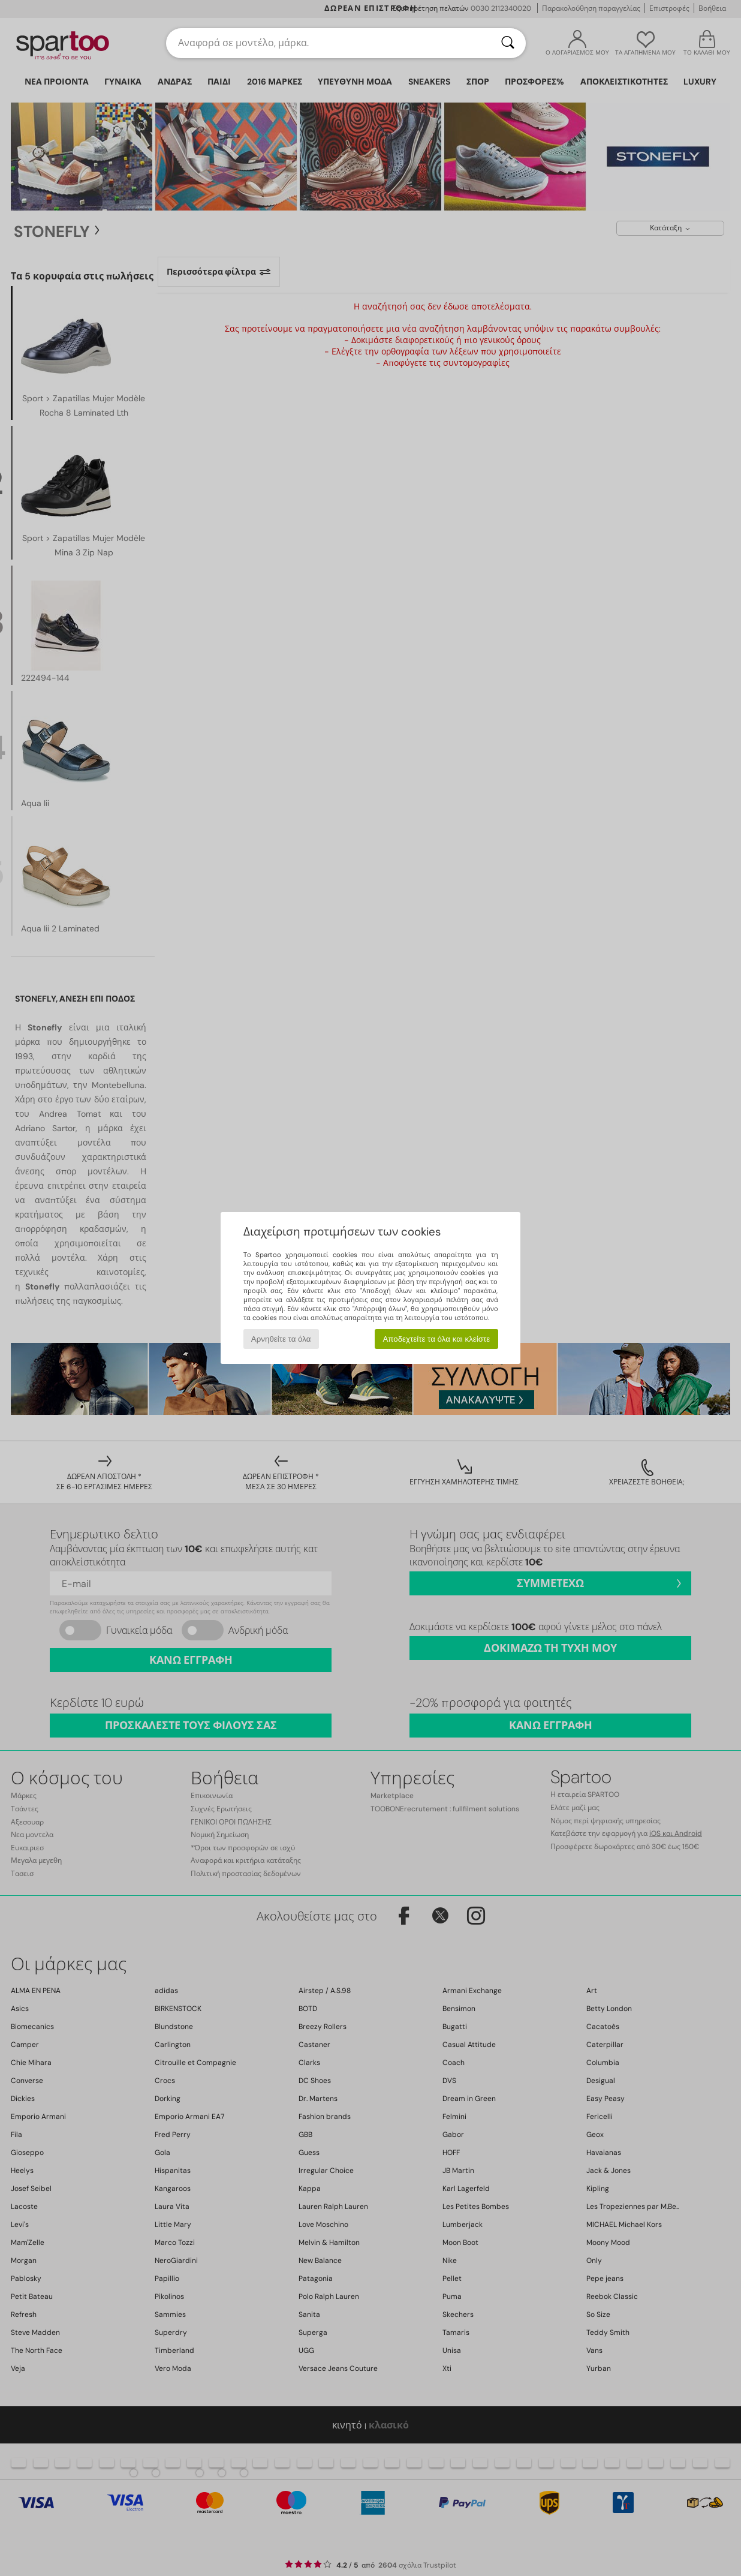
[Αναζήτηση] (508, 43)
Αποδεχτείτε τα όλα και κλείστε (436, 1338)
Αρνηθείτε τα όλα (281, 1338)
